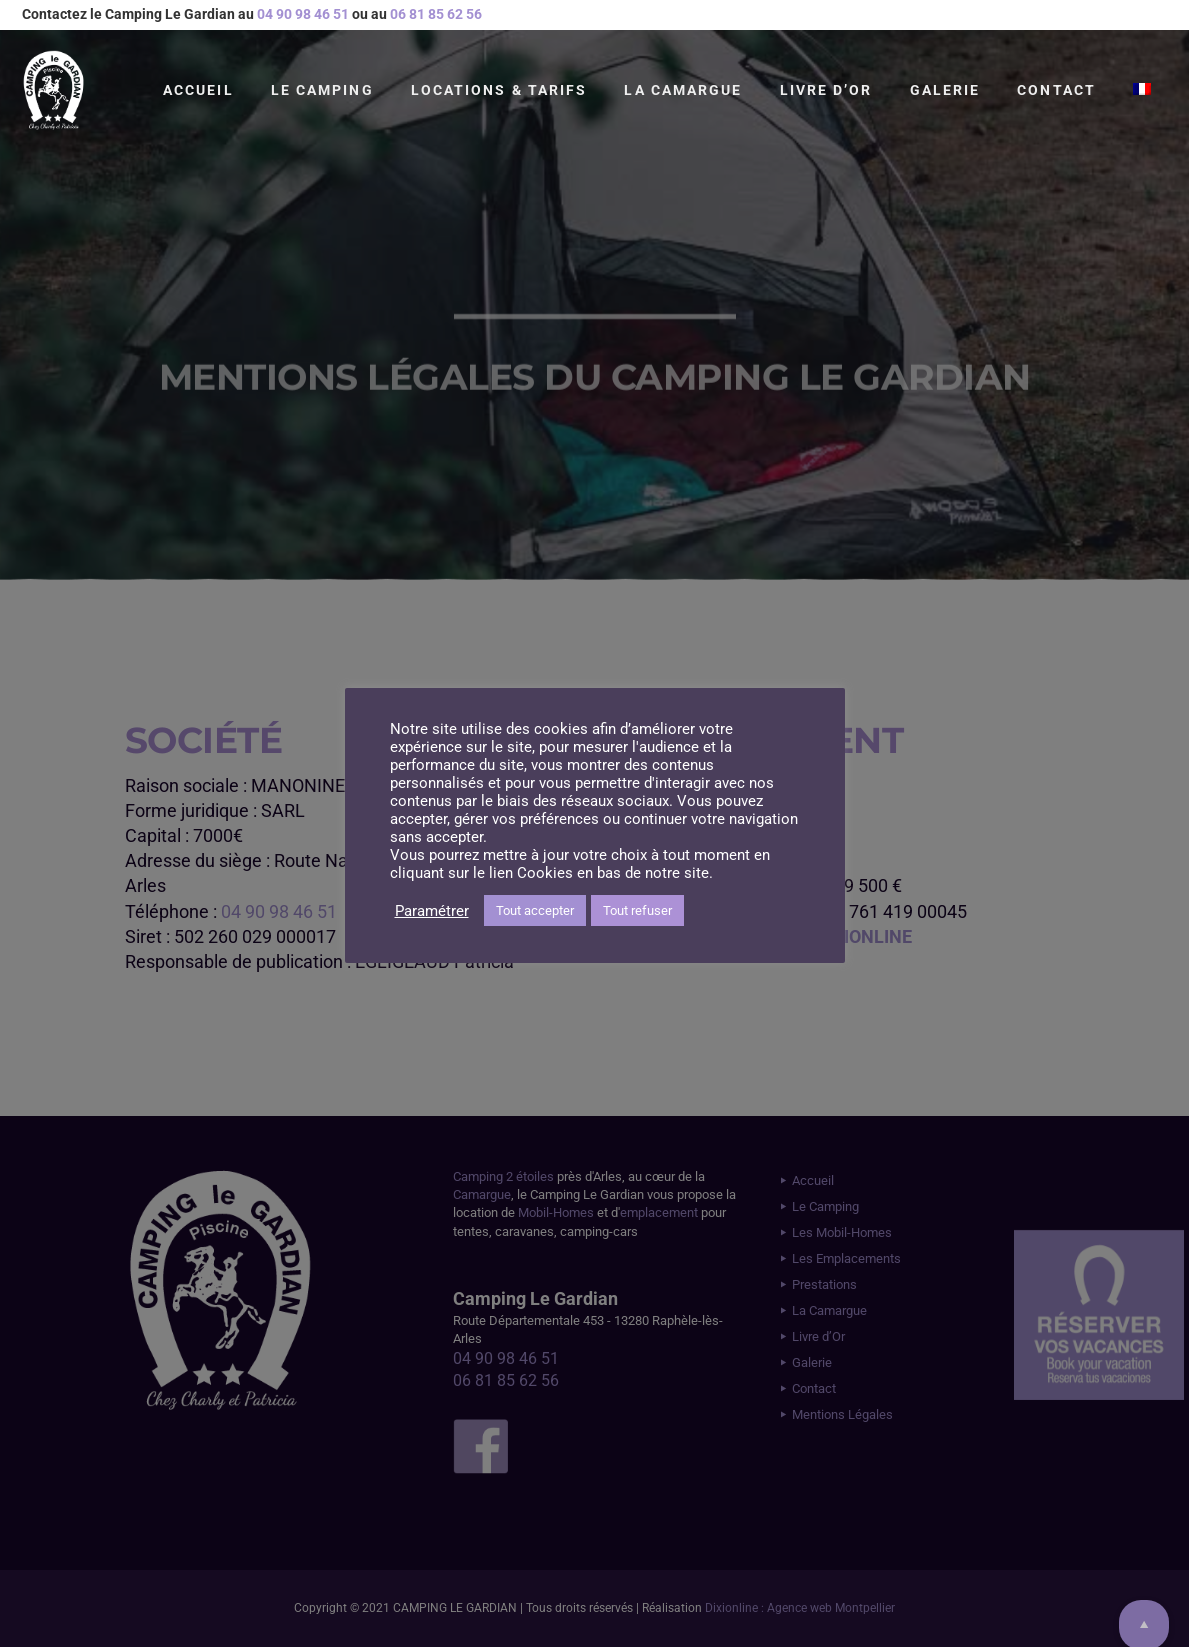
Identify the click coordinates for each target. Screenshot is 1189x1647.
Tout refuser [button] (637, 910)
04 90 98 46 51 (303, 14)
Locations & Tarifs (499, 90)
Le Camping (322, 90)
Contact (1056, 90)
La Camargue (683, 90)
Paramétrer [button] (432, 911)
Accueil (198, 90)
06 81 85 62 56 (436, 14)
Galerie (945, 90)
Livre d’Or (826, 90)
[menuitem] (1142, 90)
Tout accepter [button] (535, 910)
